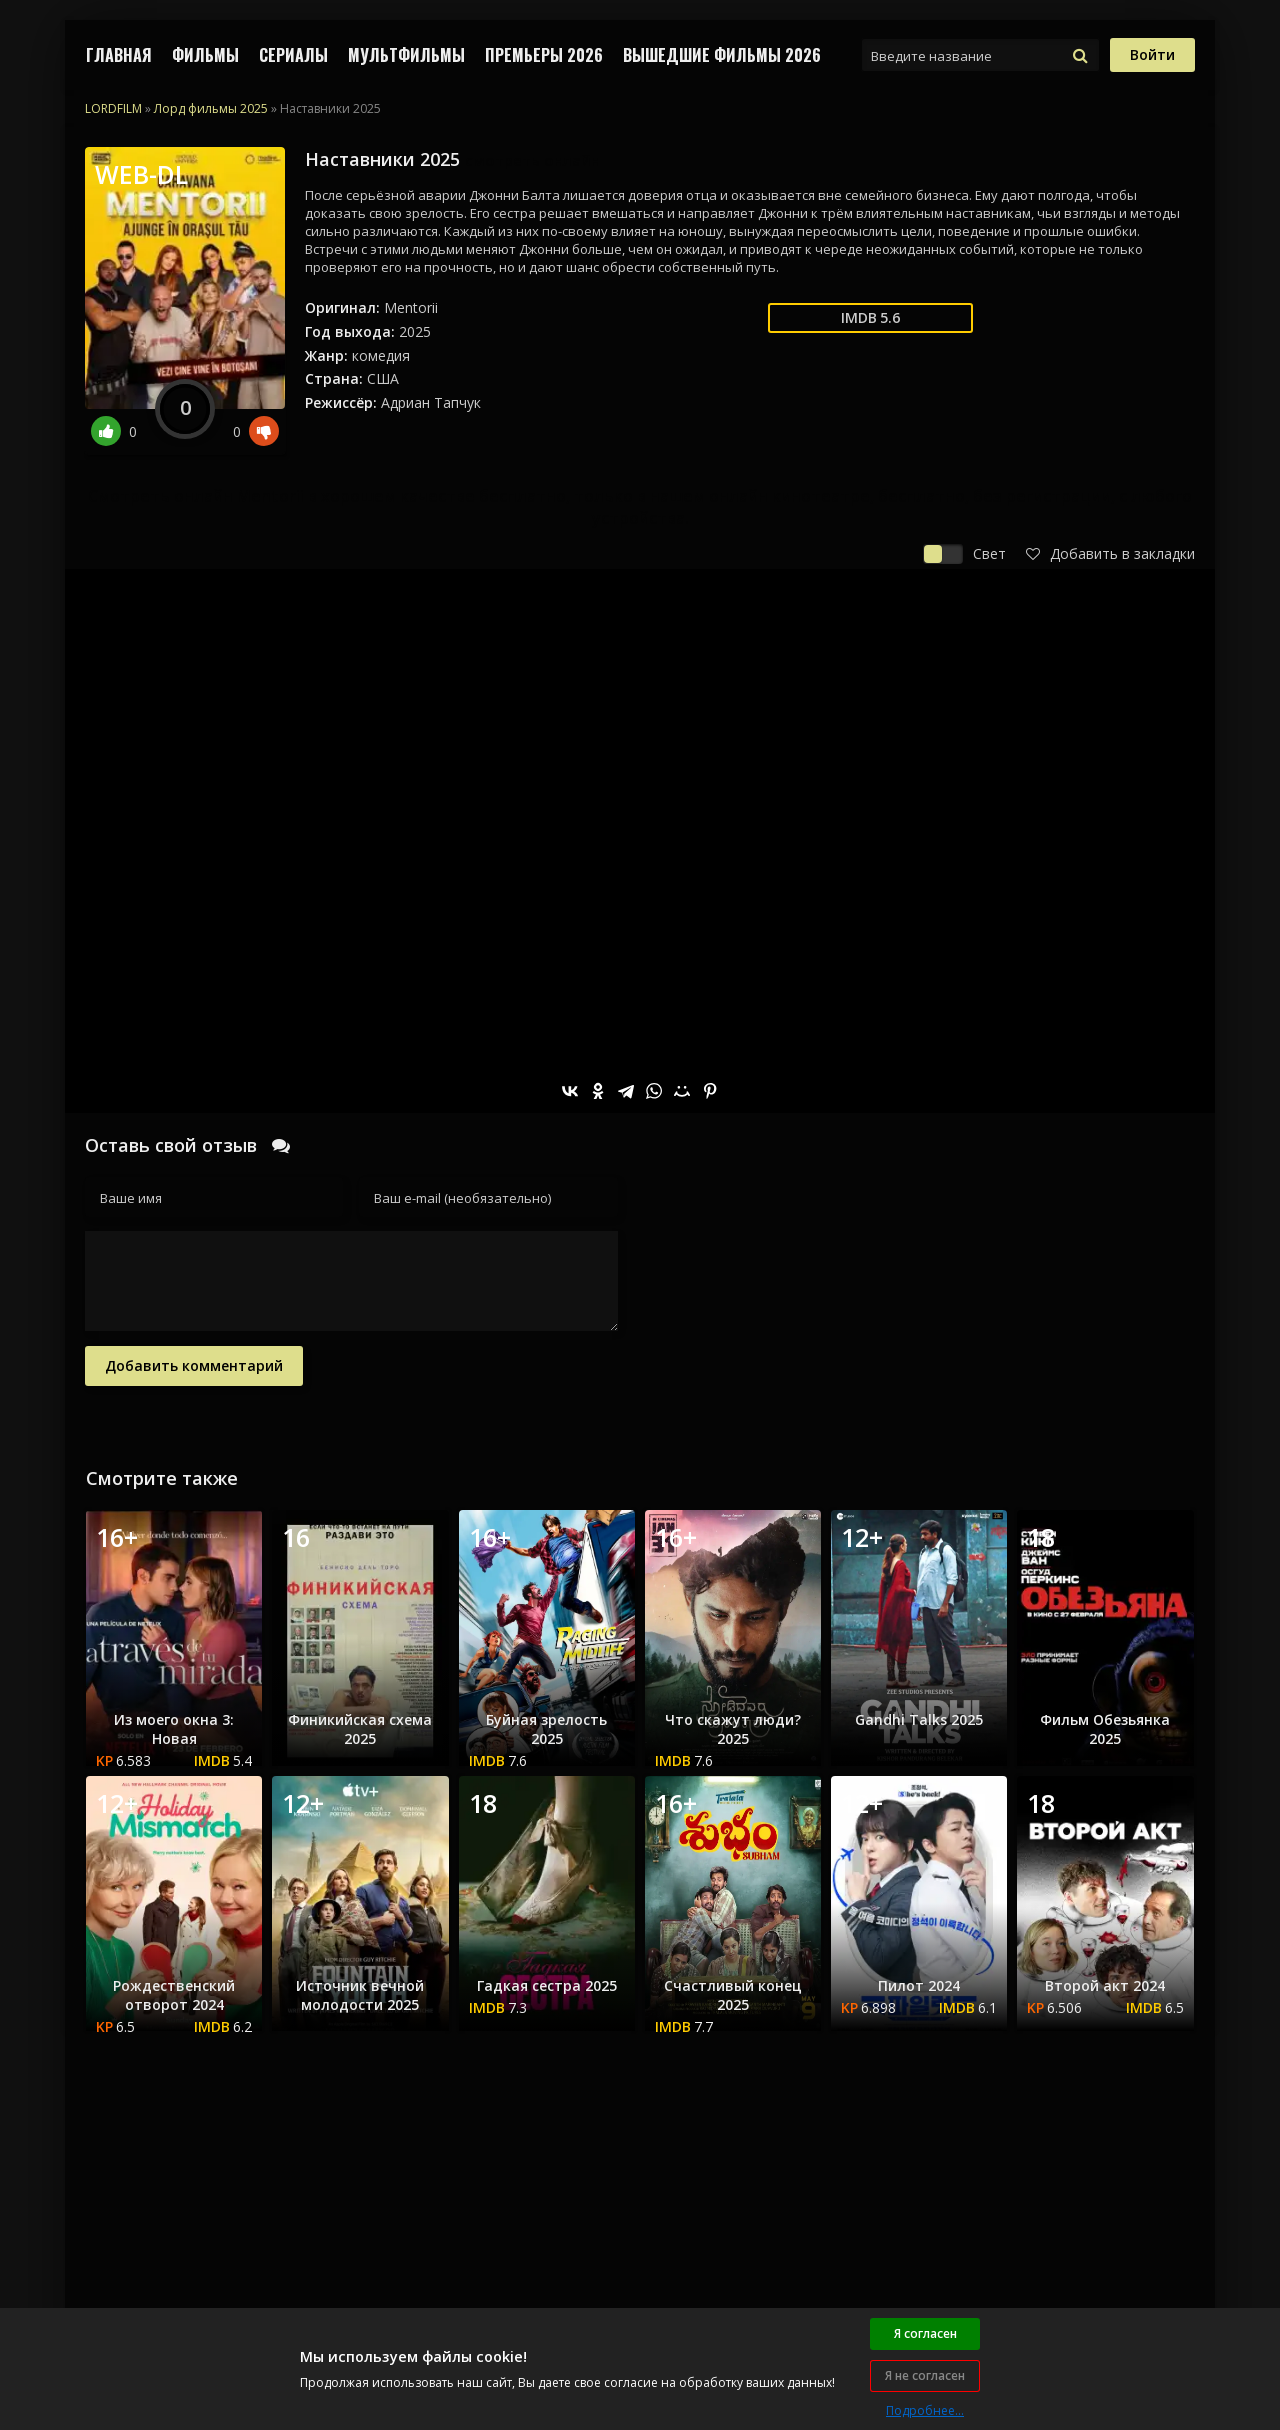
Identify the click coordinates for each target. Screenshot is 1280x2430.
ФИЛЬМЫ (205, 55)
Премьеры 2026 (544, 55)
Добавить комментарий (194, 1365)
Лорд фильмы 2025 (211, 108)
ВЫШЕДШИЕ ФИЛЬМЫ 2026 (722, 55)
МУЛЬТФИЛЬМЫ (406, 55)
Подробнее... (925, 2410)
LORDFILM (113, 108)
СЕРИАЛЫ (293, 55)
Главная (119, 55)
